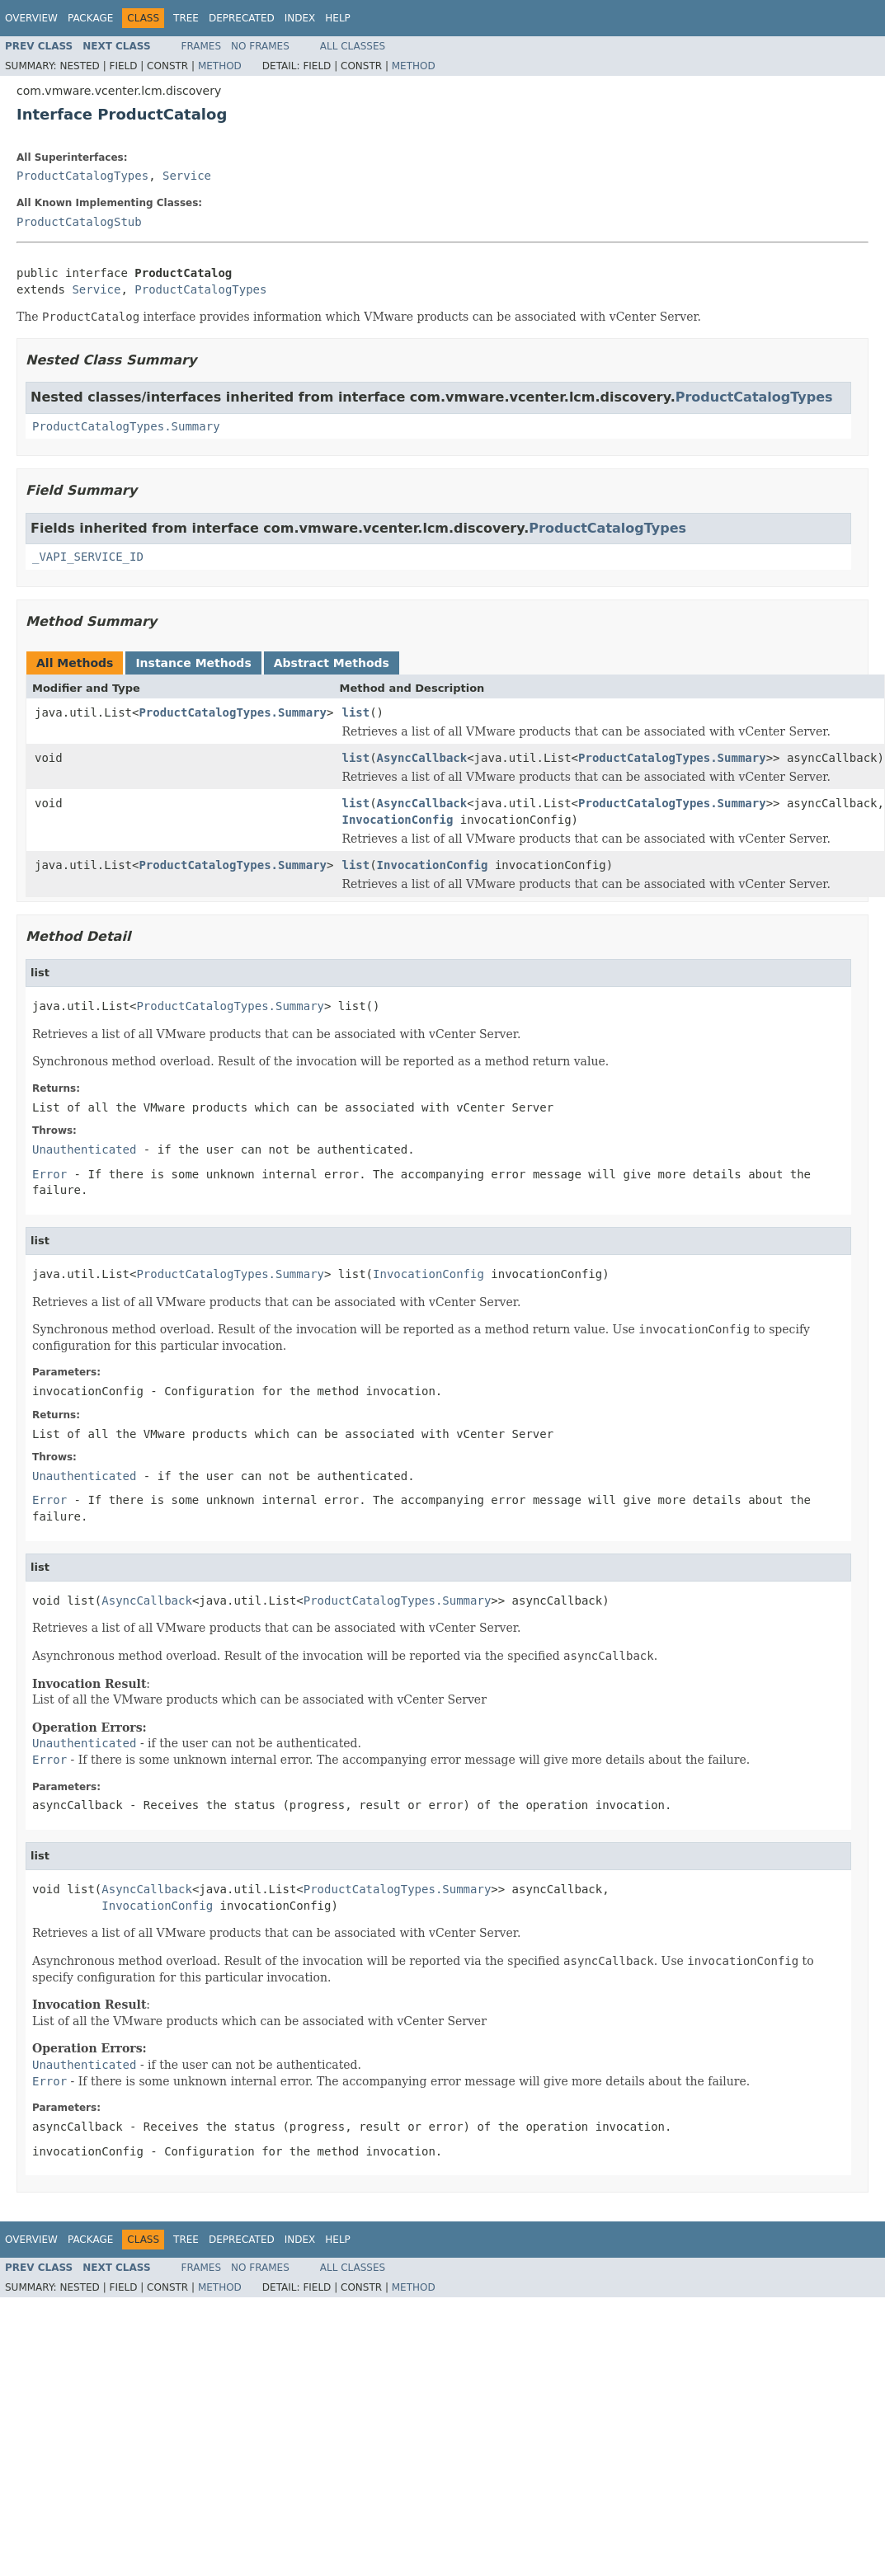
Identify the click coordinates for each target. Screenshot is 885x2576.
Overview (31, 18)
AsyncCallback (422, 757)
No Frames (260, 46)
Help (338, 18)
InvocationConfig (397, 819)
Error (49, 1174)
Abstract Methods (331, 663)
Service (186, 175)
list (355, 712)
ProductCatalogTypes (82, 175)
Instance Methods (193, 663)
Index (300, 18)
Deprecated (242, 18)
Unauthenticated (84, 1149)
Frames (201, 46)
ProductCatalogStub (79, 221)
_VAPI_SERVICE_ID (88, 556)
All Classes (352, 46)
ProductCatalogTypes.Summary (126, 426)
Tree (186, 18)
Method (220, 66)
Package (90, 18)
